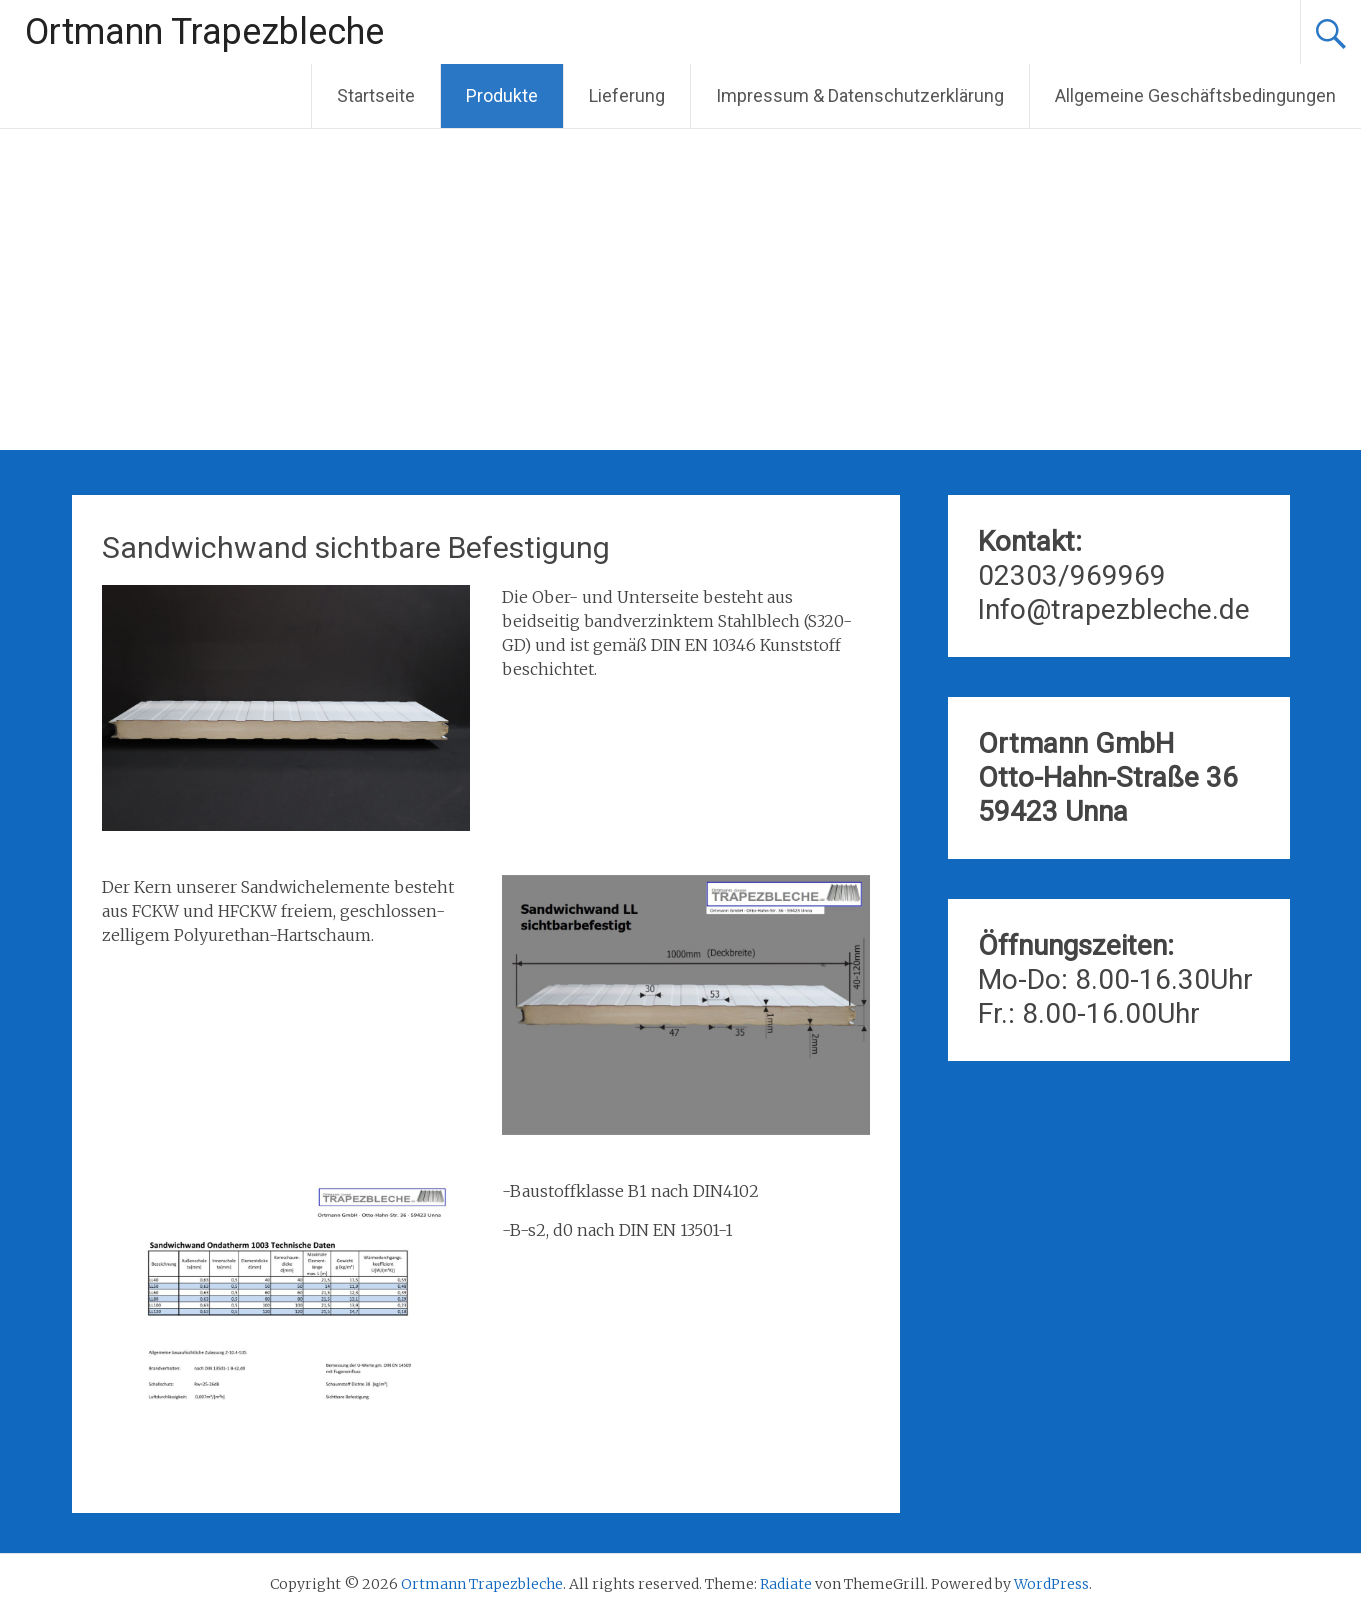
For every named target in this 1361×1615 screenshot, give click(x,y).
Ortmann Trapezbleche (204, 32)
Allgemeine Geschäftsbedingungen (1195, 95)
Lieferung (627, 95)
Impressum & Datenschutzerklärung (860, 95)
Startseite (376, 95)
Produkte (502, 95)
